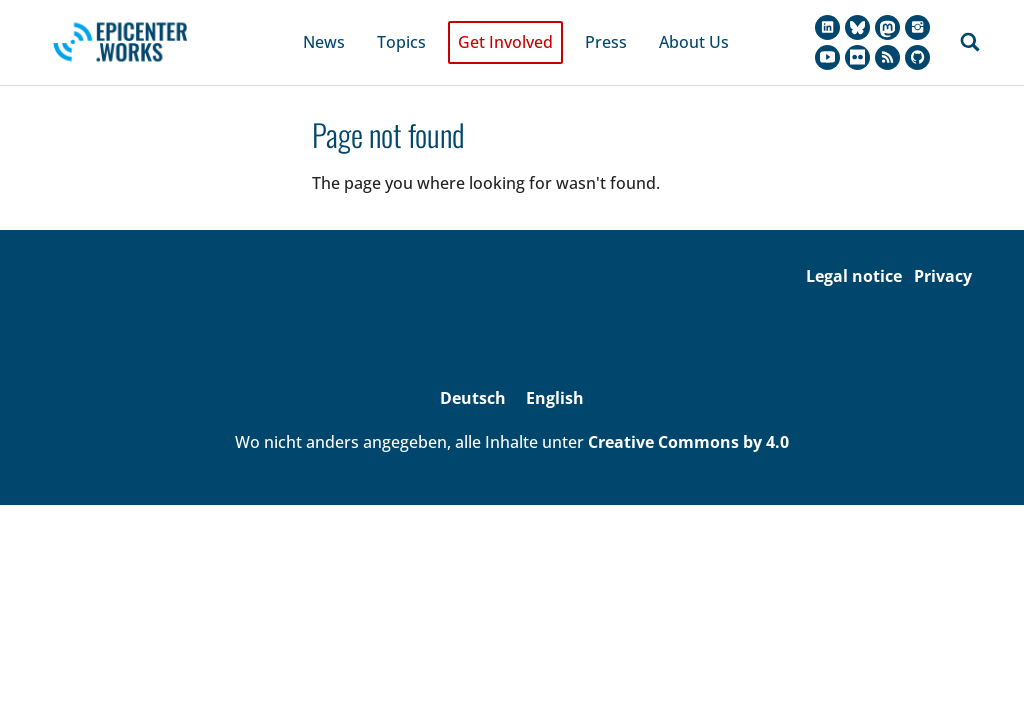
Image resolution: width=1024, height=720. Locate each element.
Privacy (943, 251)
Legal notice (854, 251)
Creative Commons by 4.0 (688, 418)
